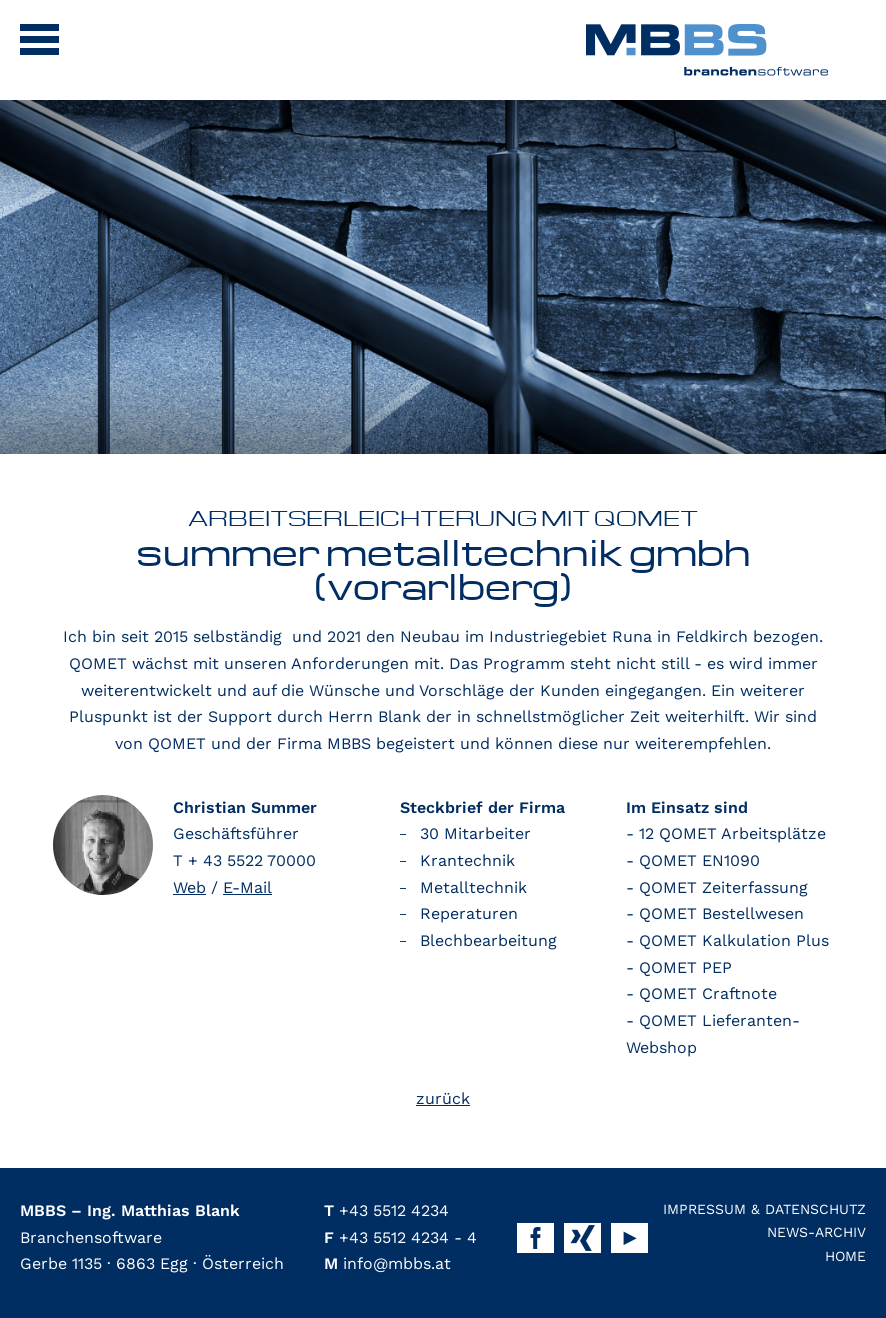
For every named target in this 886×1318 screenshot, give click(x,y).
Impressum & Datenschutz (764, 1209)
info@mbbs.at (387, 1263)
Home (845, 1256)
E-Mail (247, 887)
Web (189, 887)
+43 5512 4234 (386, 1210)
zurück (443, 1098)
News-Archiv (816, 1232)
